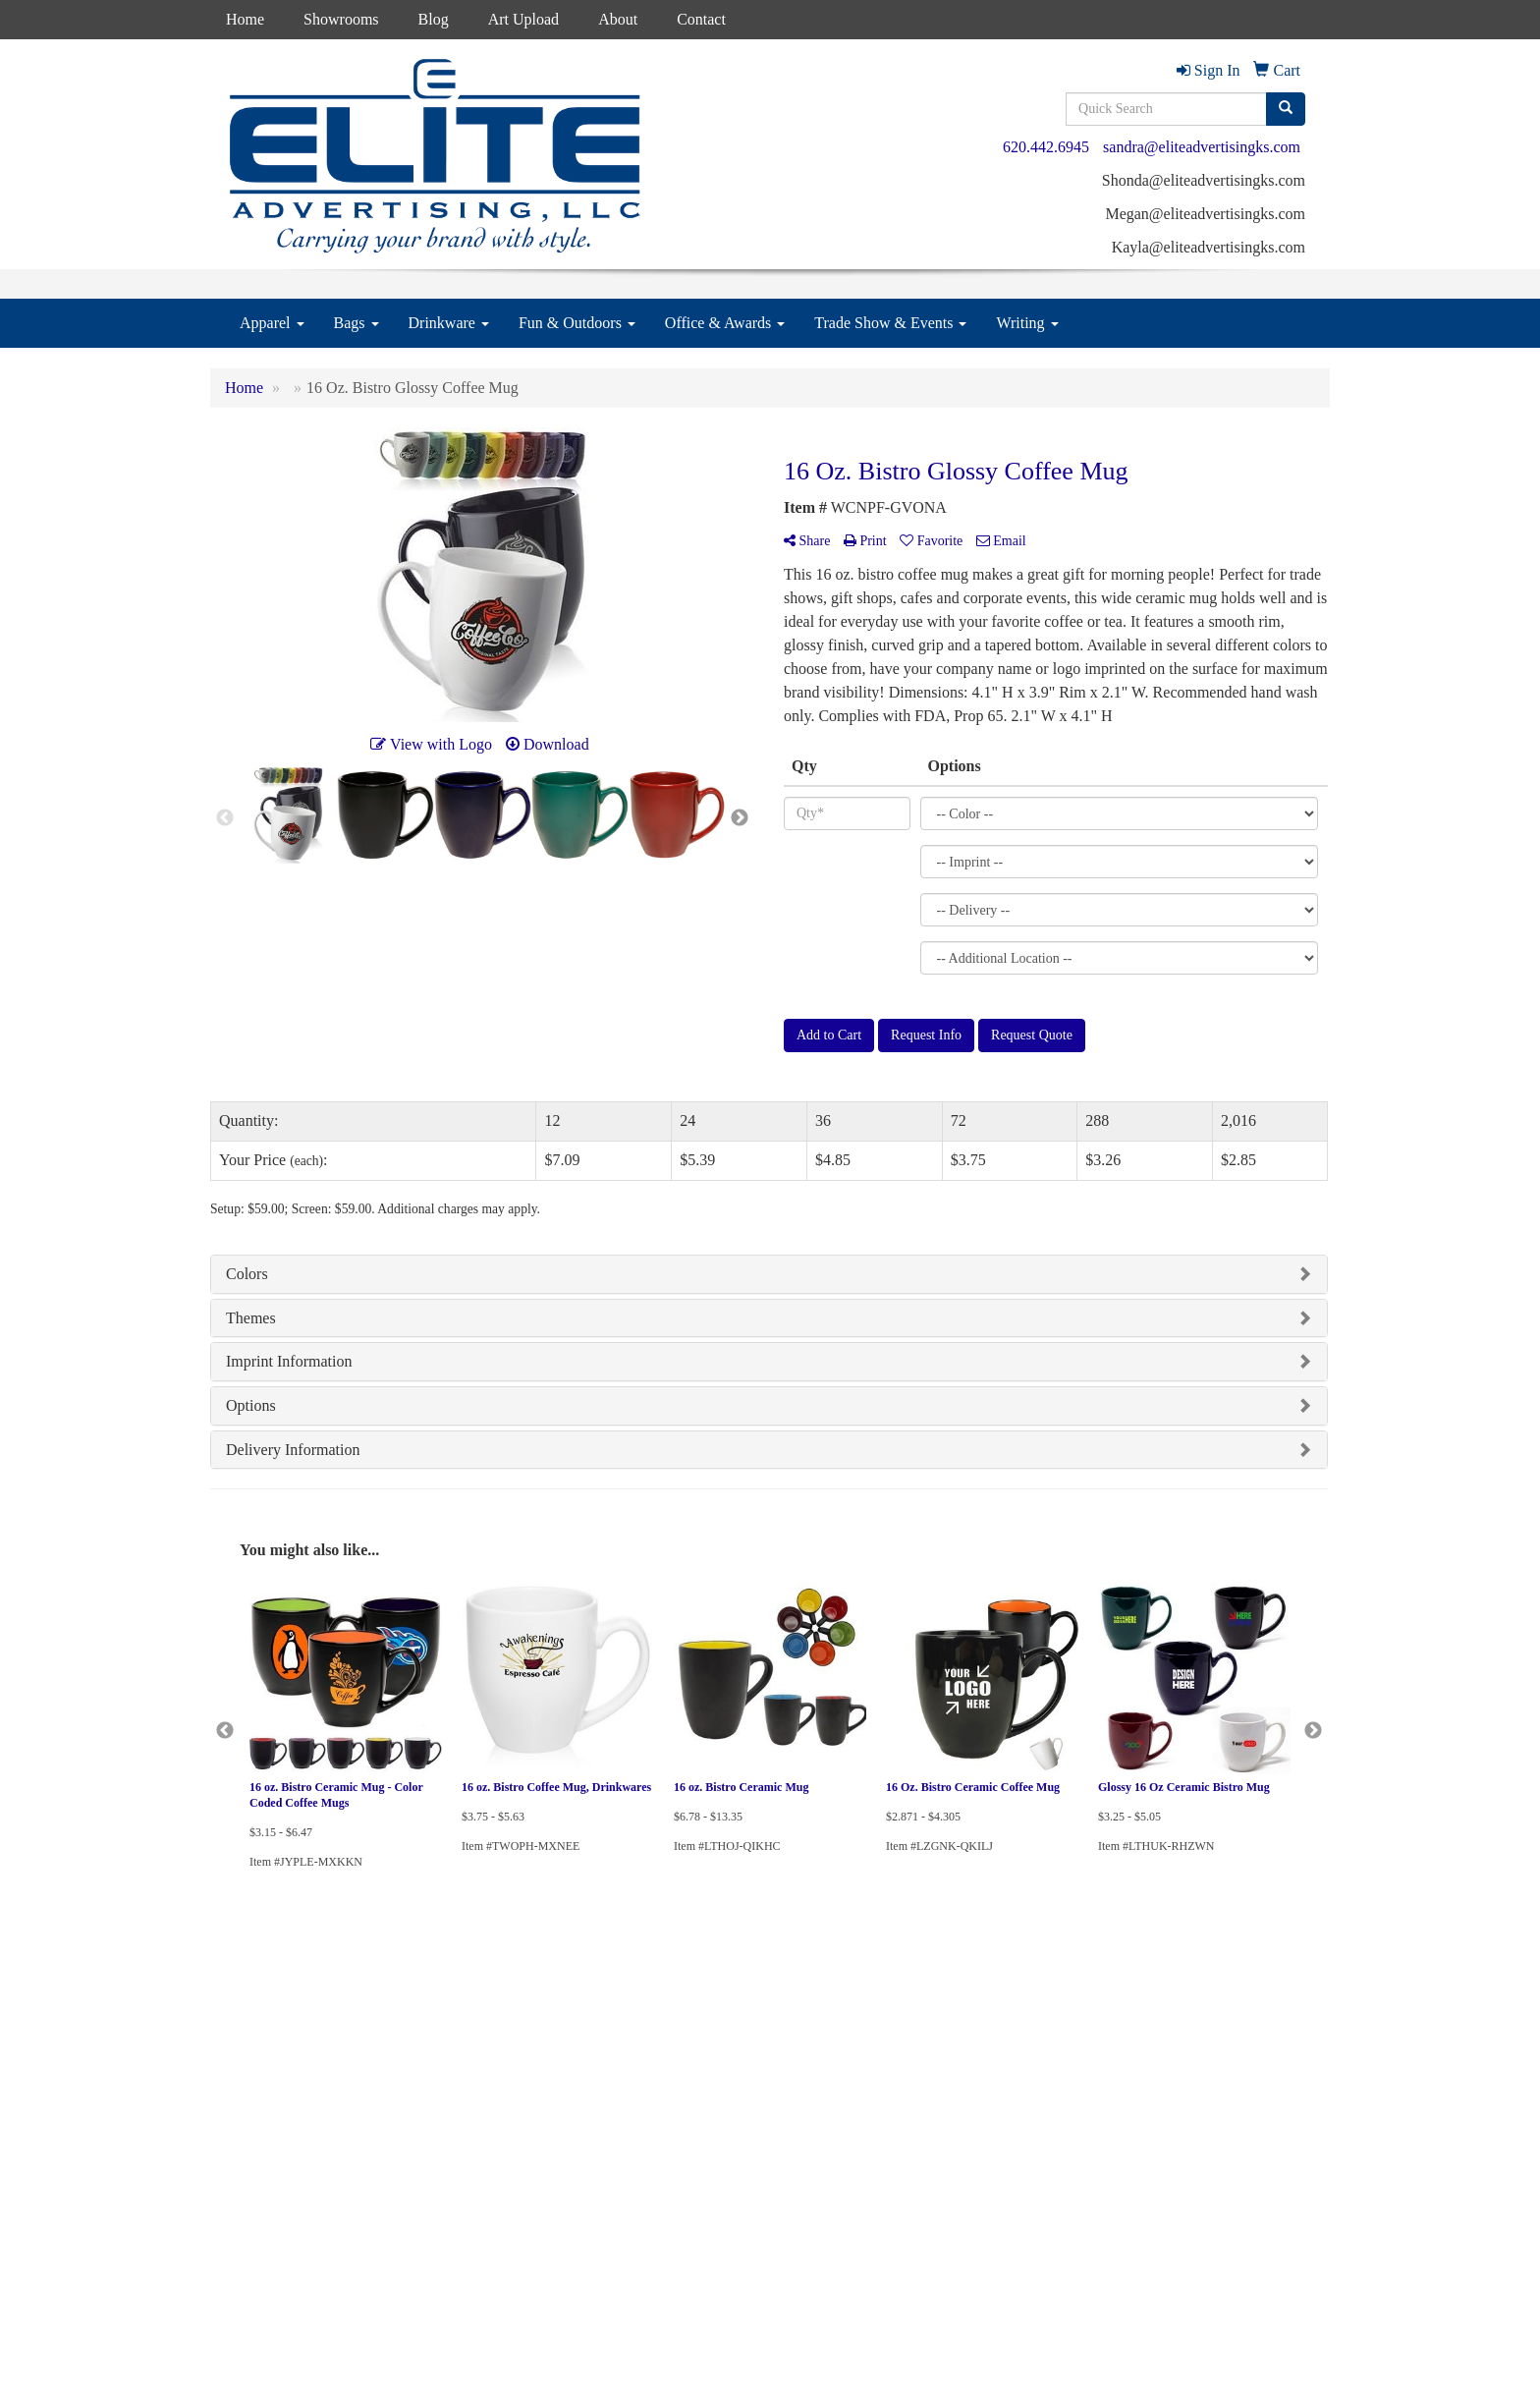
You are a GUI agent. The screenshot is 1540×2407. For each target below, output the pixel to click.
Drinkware (449, 322)
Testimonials (434, 2128)
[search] (1285, 109)
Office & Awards (725, 322)
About (617, 19)
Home (245, 19)
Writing (1027, 322)
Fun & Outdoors (577, 322)
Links (416, 2156)
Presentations (435, 2101)
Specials (231, 2156)
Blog (433, 19)
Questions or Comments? (289, 2191)
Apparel (272, 322)
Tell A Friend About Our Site (301, 2215)
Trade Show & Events (890, 322)
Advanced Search (446, 2046)
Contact (701, 19)
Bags (356, 322)
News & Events (250, 2128)
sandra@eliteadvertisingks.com (1201, 147)
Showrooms (340, 19)
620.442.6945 (1046, 147)
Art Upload (523, 19)
